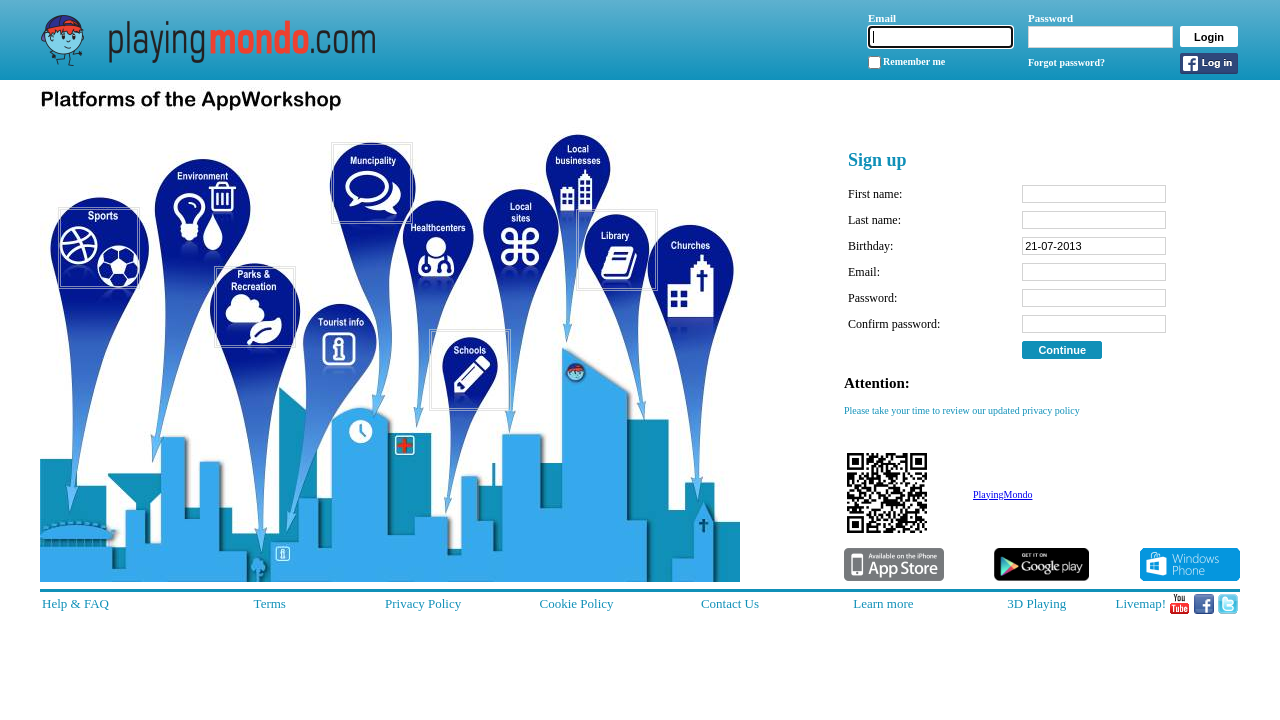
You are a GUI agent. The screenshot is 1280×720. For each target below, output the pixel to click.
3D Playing (1036, 603)
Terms (270, 603)
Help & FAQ (75, 603)
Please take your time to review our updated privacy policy (962, 410)
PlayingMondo (1002, 494)
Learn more (883, 603)
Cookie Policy (577, 603)
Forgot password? (1066, 62)
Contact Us (730, 603)
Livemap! (1140, 603)
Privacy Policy (423, 603)
